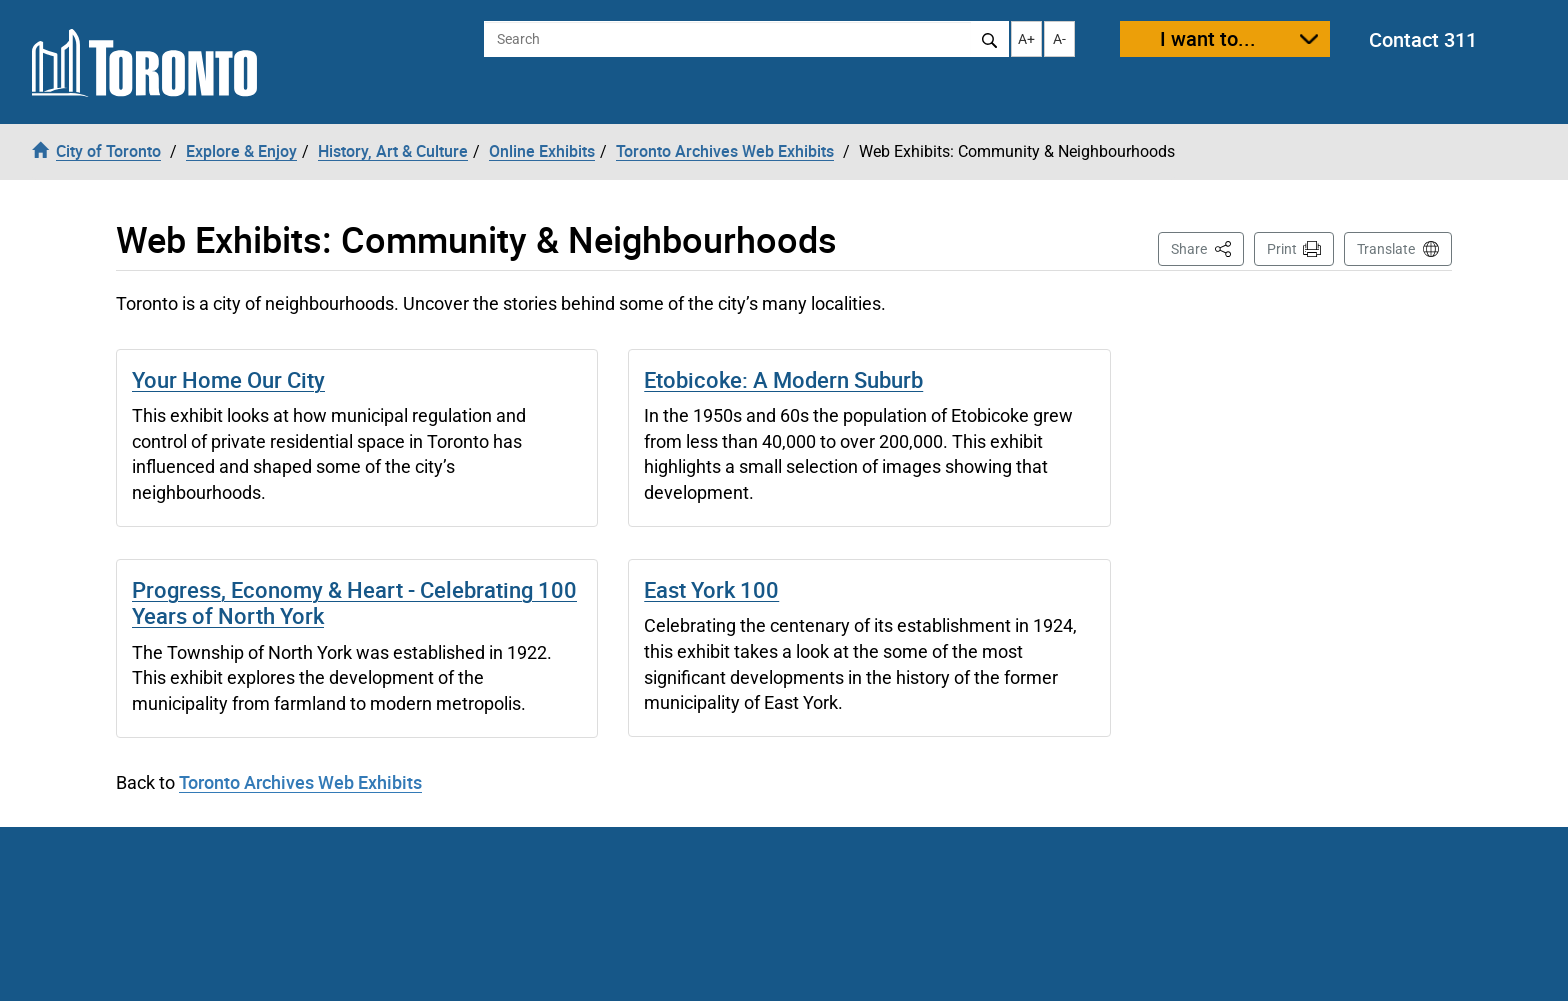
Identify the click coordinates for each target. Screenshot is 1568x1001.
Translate (1386, 249)
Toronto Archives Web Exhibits (300, 782)
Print (1282, 249)
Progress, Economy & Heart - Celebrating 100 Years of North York (354, 602)
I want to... (1208, 38)
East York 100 (711, 589)
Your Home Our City (228, 379)
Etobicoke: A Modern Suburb (783, 379)
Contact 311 (1423, 39)
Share (1207, 247)
